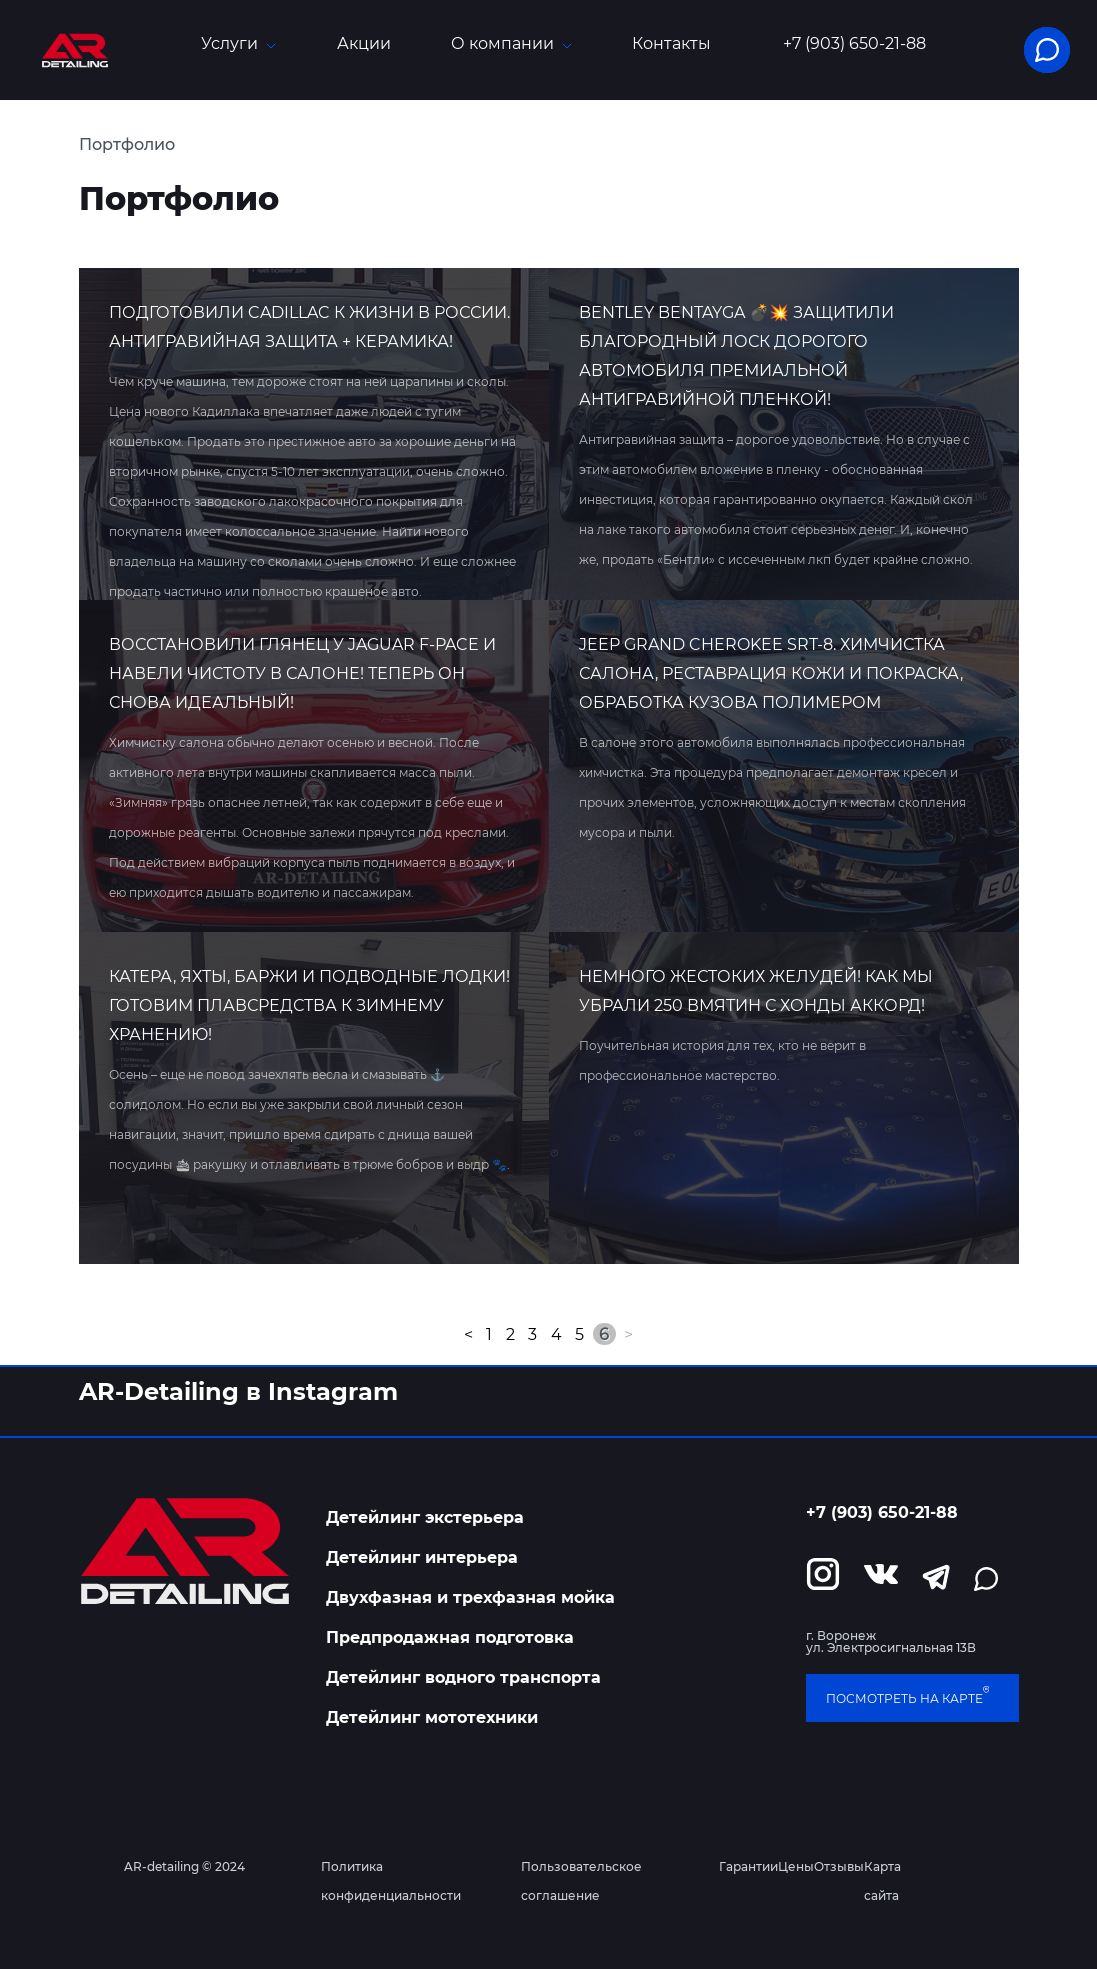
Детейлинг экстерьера (425, 1517)
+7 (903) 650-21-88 (854, 44)
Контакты (671, 43)
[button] (1047, 50)
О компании (511, 43)
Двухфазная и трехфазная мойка (470, 1597)
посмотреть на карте (907, 1698)
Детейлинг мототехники (432, 1717)
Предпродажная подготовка (450, 1637)
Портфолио (127, 144)
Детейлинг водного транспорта (463, 1677)
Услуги (238, 43)
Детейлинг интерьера (422, 1557)
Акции (364, 43)
